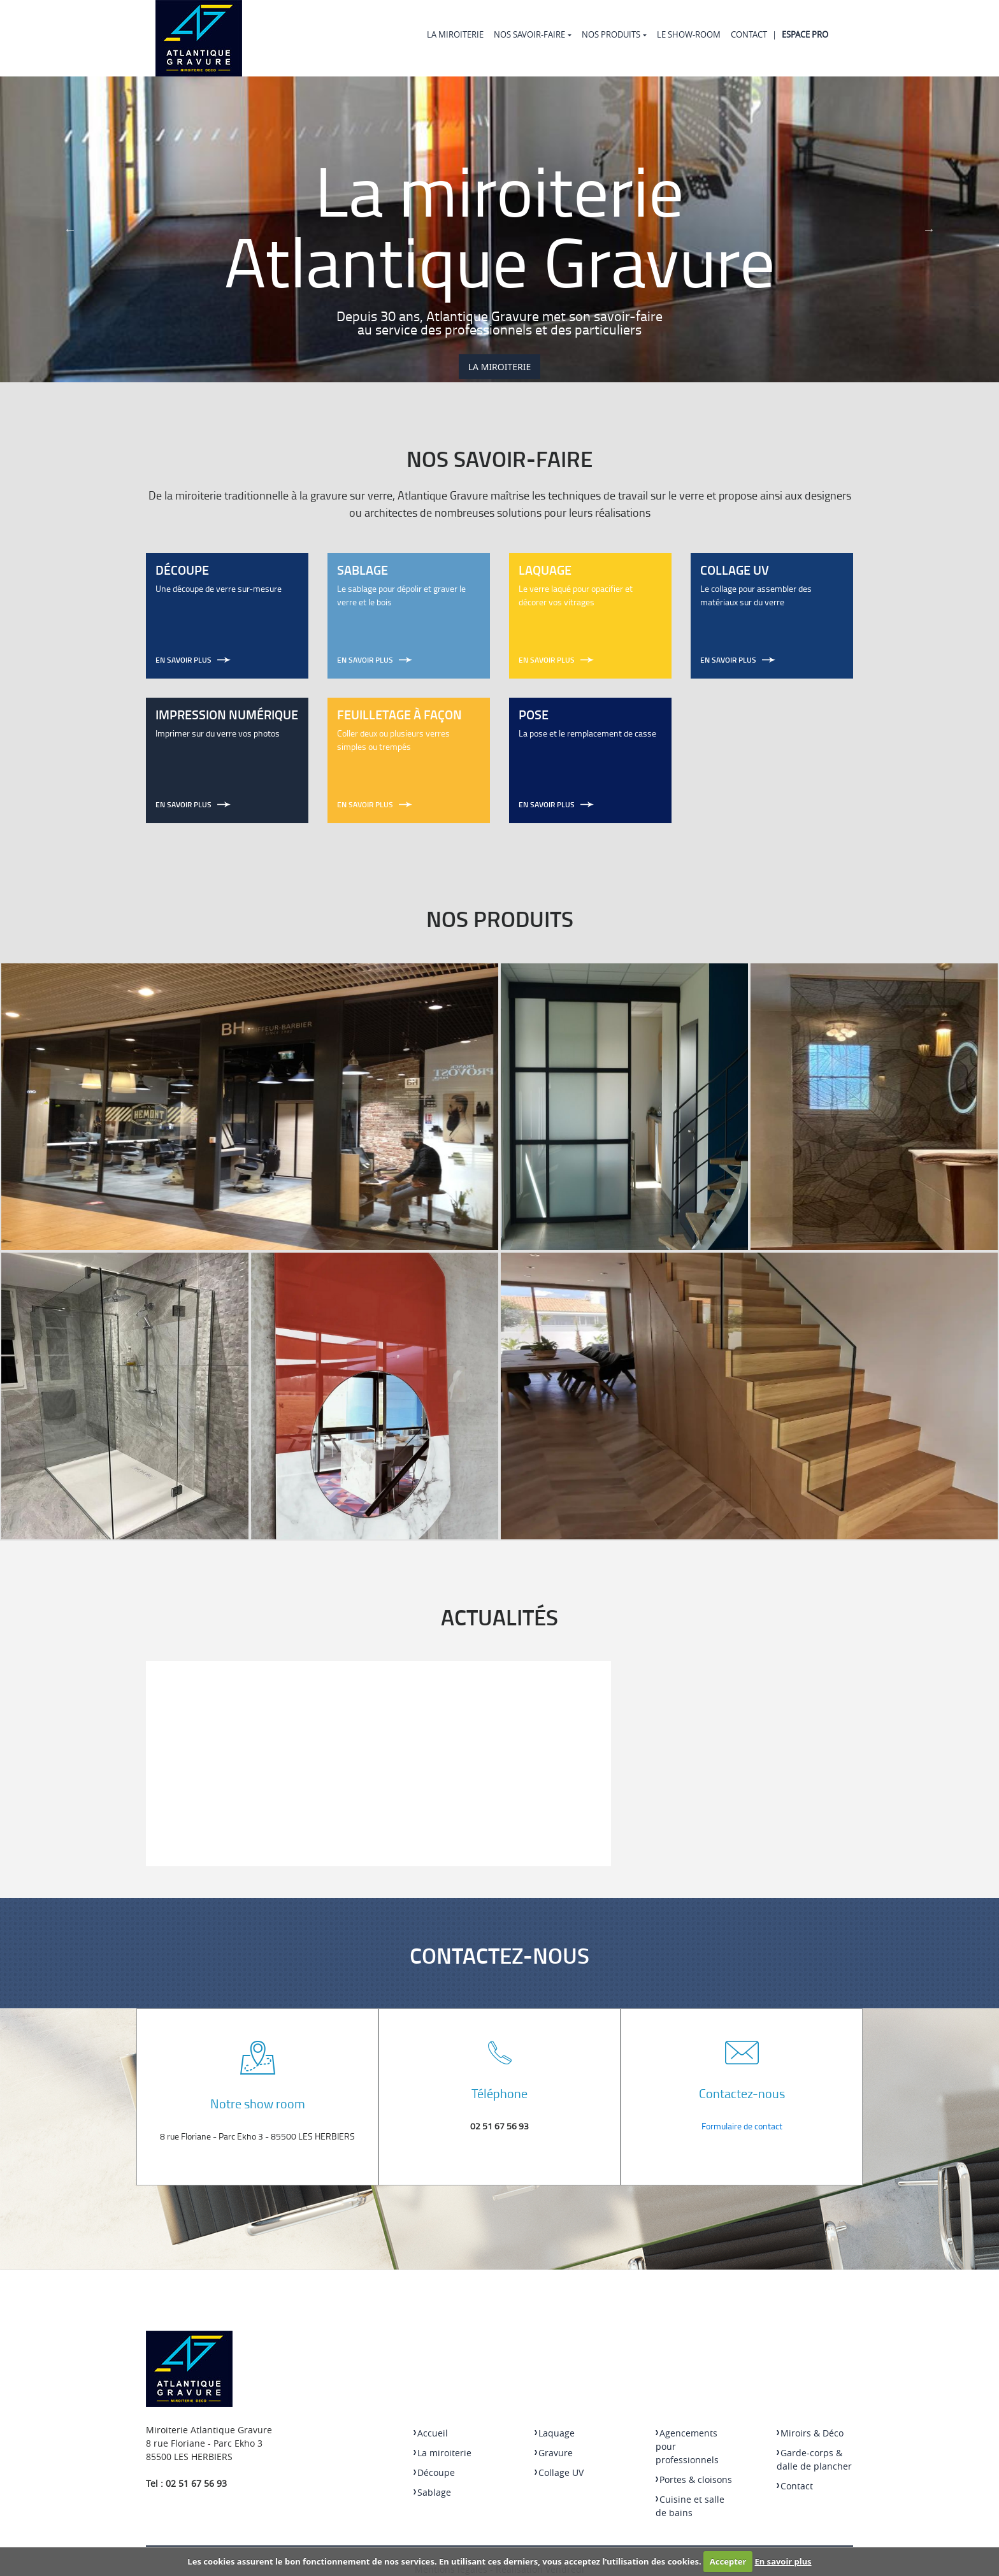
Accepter (728, 2561)
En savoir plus (783, 2561)
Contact (749, 34)
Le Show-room (689, 34)
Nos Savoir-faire (529, 34)
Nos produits (611, 34)
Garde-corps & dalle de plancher (814, 2459)
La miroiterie (455, 34)
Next (929, 229)
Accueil (430, 2433)
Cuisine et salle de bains (690, 2506)
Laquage (555, 2433)
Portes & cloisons (694, 2479)
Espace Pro (805, 34)
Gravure (554, 2453)
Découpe (434, 2472)
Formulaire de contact (741, 2126)
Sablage (432, 2492)
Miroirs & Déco (810, 2433)
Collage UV (559, 2472)
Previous (70, 229)
